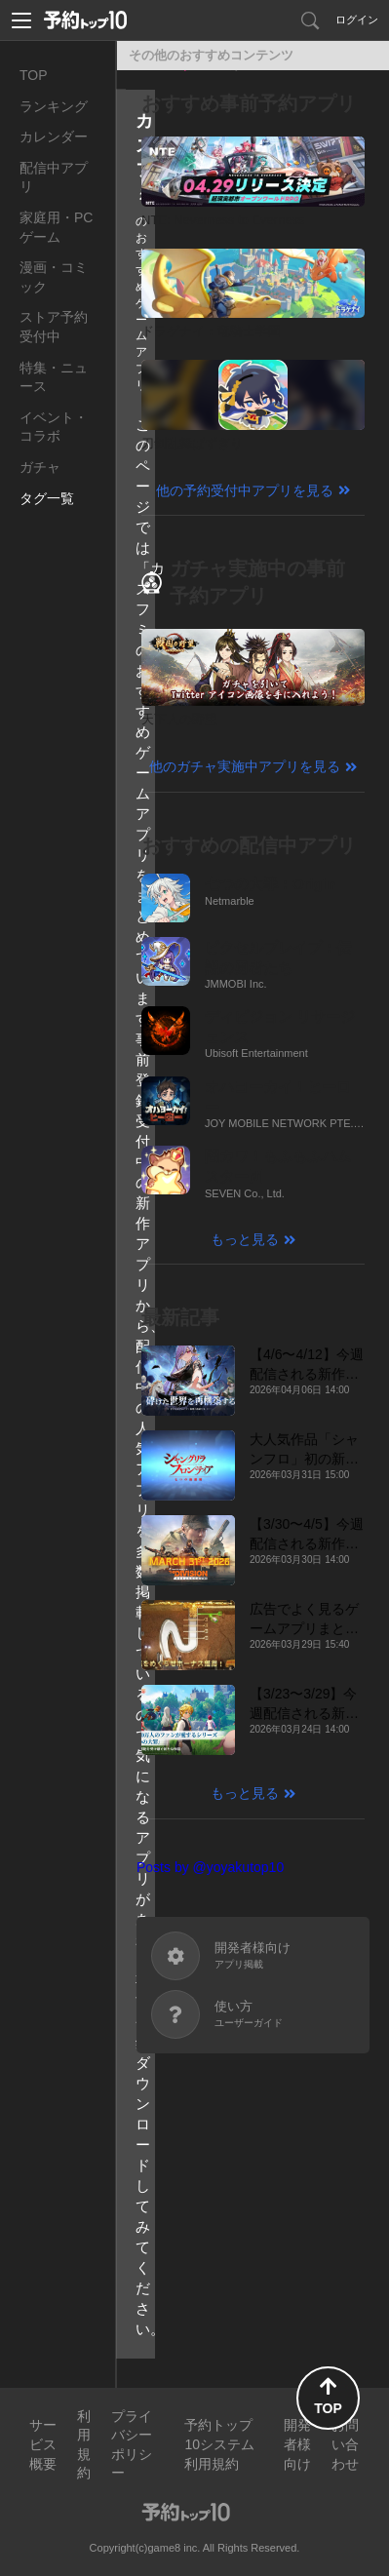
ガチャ (39, 467)
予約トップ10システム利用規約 (219, 2444)
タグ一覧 (46, 498)
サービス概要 (43, 2444)
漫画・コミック (53, 276)
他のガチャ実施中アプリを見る (244, 766)
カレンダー (53, 136)
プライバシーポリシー (131, 2444)
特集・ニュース (53, 377)
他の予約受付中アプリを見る (244, 490)
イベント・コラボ (53, 427)
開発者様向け (297, 2444)
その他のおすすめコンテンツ (211, 55)
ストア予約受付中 (53, 326)
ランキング (53, 106)
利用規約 (84, 2444)
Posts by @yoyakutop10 (210, 1867)
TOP (33, 75)
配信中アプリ (53, 177)
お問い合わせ (345, 2444)
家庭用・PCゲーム (56, 227)
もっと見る (245, 1239)
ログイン (356, 19)
